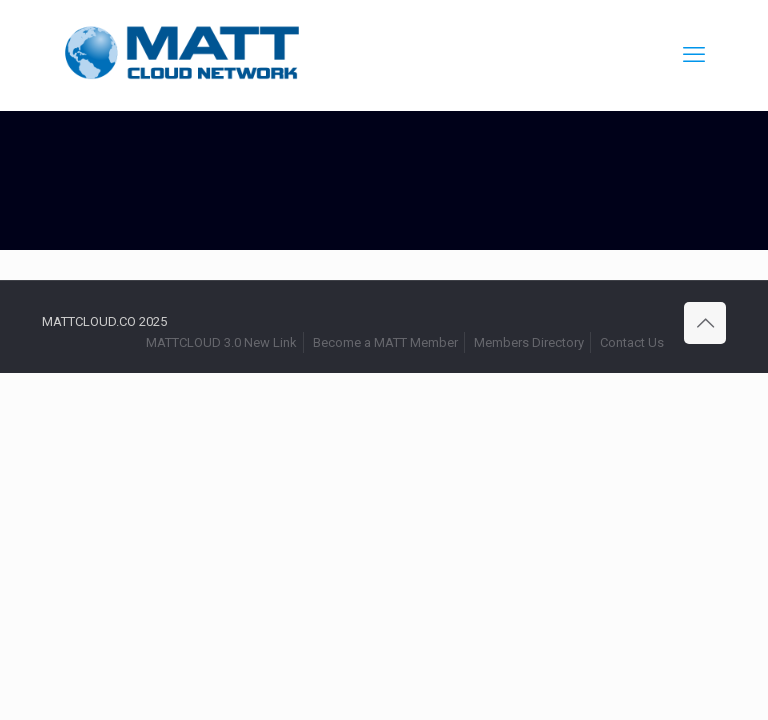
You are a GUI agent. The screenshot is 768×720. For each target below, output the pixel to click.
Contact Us (632, 342)
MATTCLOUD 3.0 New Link (221, 342)
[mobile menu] (694, 55)
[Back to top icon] (705, 323)
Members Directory (529, 342)
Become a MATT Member (385, 342)
